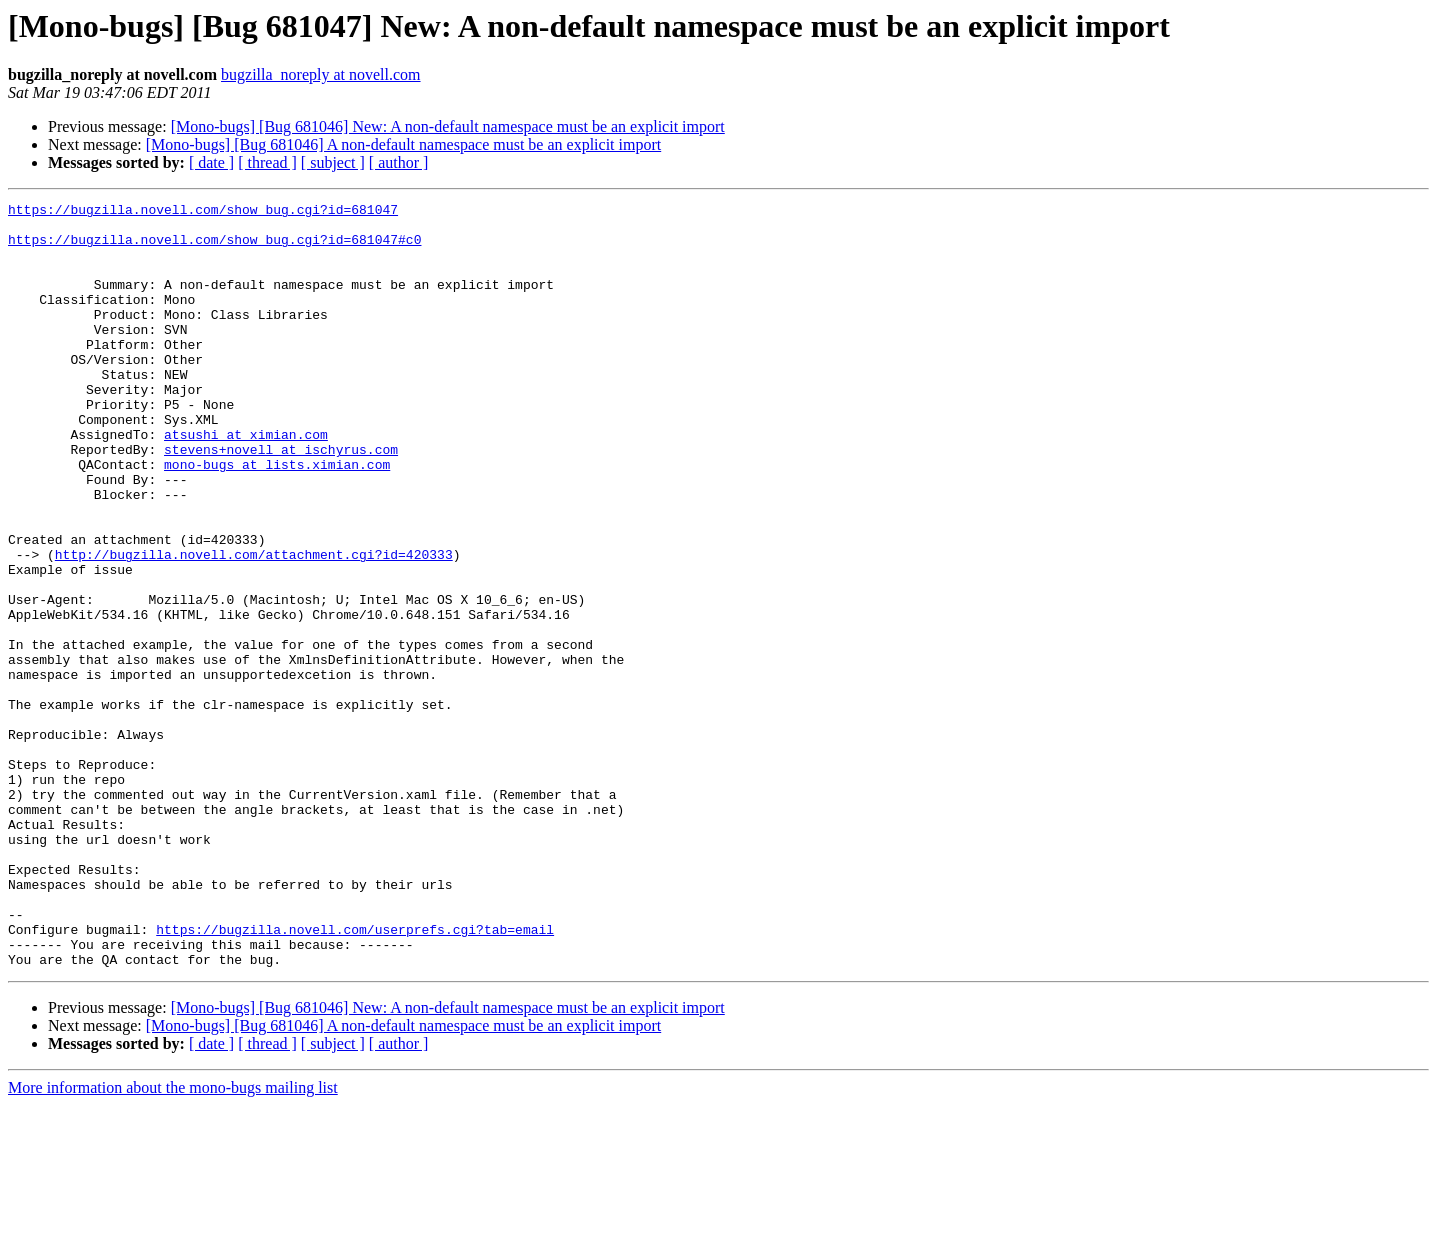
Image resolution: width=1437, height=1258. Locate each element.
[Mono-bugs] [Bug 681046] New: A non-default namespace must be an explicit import (448, 126)
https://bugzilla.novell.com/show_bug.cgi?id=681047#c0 (214, 248)
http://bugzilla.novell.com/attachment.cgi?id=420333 (254, 626)
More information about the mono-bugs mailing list (173, 1240)
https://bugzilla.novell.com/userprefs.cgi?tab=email (355, 1076)
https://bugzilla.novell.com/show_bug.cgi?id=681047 (203, 212)
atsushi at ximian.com (246, 482)
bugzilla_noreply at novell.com (321, 74)
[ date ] (211, 162)
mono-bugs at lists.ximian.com (277, 518)
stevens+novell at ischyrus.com (281, 500)
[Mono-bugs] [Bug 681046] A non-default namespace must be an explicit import (403, 144)
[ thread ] (267, 162)
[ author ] (399, 162)
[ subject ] (333, 162)
